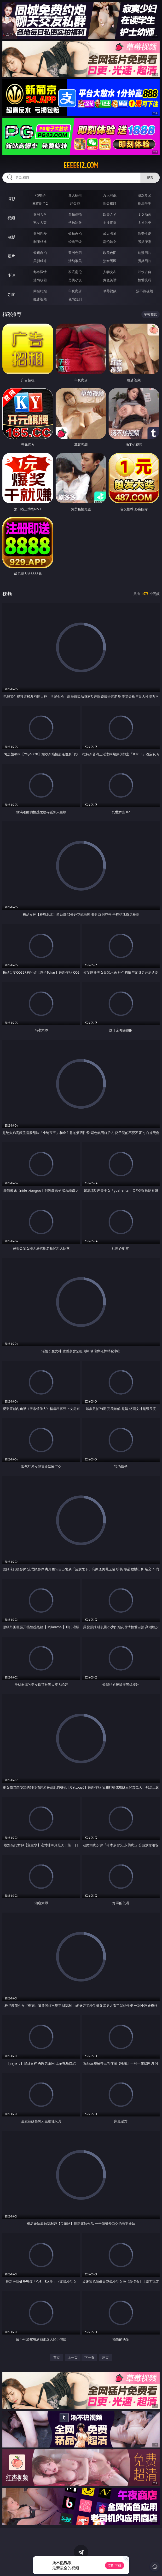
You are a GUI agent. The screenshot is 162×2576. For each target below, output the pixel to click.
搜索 (150, 177)
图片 (11, 256)
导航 (11, 294)
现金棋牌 (109, 203)
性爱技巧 (144, 280)
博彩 (11, 198)
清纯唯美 (75, 260)
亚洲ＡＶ (40, 214)
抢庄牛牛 (144, 203)
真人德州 (75, 195)
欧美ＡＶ (109, 214)
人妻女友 (109, 271)
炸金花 (75, 203)
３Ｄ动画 (144, 214)
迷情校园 (40, 280)
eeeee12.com (81, 165)
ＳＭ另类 (144, 222)
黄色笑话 (109, 280)
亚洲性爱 (40, 233)
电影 (11, 237)
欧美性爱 (144, 233)
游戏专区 (144, 195)
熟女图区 (109, 260)
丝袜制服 (75, 222)
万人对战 (109, 195)
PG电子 (40, 195)
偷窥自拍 (40, 252)
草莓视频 (109, 291)
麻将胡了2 (40, 203)
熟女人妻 (40, 222)
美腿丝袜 (40, 260)
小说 (11, 275)
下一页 (89, 2357)
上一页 (73, 2357)
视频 (11, 217)
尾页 (105, 2357)
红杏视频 (40, 299)
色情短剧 (75, 299)
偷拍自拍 (75, 233)
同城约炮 (40, 291)
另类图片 (144, 260)
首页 (56, 2357)
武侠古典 (144, 271)
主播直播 (109, 222)
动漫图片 (144, 252)
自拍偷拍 (75, 214)
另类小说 (75, 280)
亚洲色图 (75, 252)
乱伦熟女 (109, 241)
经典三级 (75, 241)
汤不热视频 (144, 291)
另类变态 (144, 241)
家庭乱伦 (75, 271)
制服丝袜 (40, 241)
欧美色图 (109, 252)
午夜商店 (75, 291)
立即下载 (114, 2565)
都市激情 (40, 271)
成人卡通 (109, 233)
